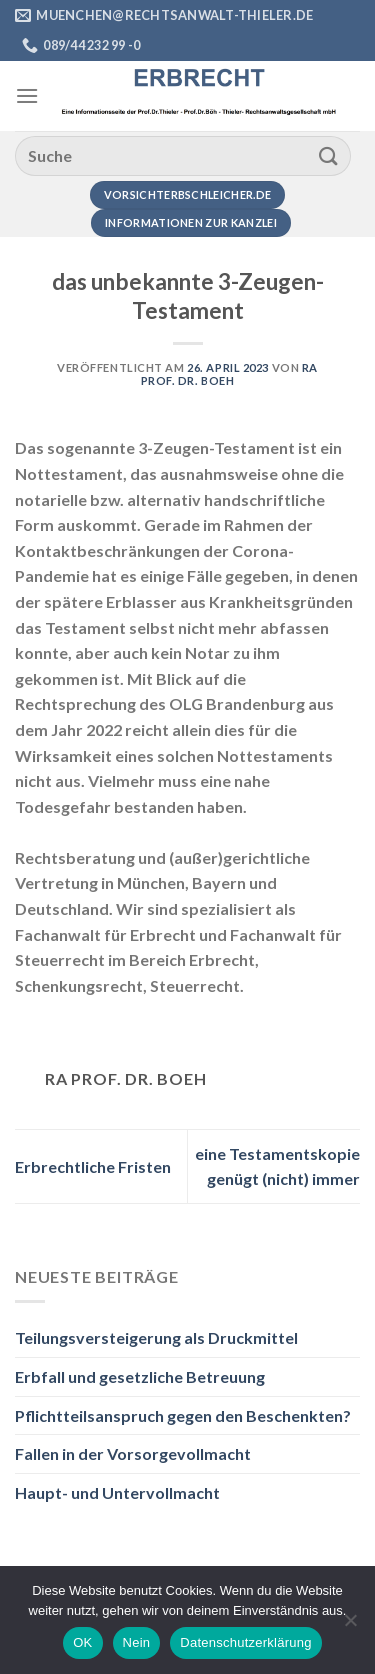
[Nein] (350, 1626)
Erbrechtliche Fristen (93, 1166)
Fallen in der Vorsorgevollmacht (133, 1453)
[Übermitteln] (329, 155)
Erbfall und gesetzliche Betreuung (140, 1376)
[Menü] (27, 95)
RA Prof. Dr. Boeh (229, 374)
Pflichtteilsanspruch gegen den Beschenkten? (183, 1415)
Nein (137, 1642)
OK (82, 1642)
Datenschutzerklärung (245, 1642)
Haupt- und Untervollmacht (117, 1492)
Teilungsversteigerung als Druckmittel (156, 1337)
